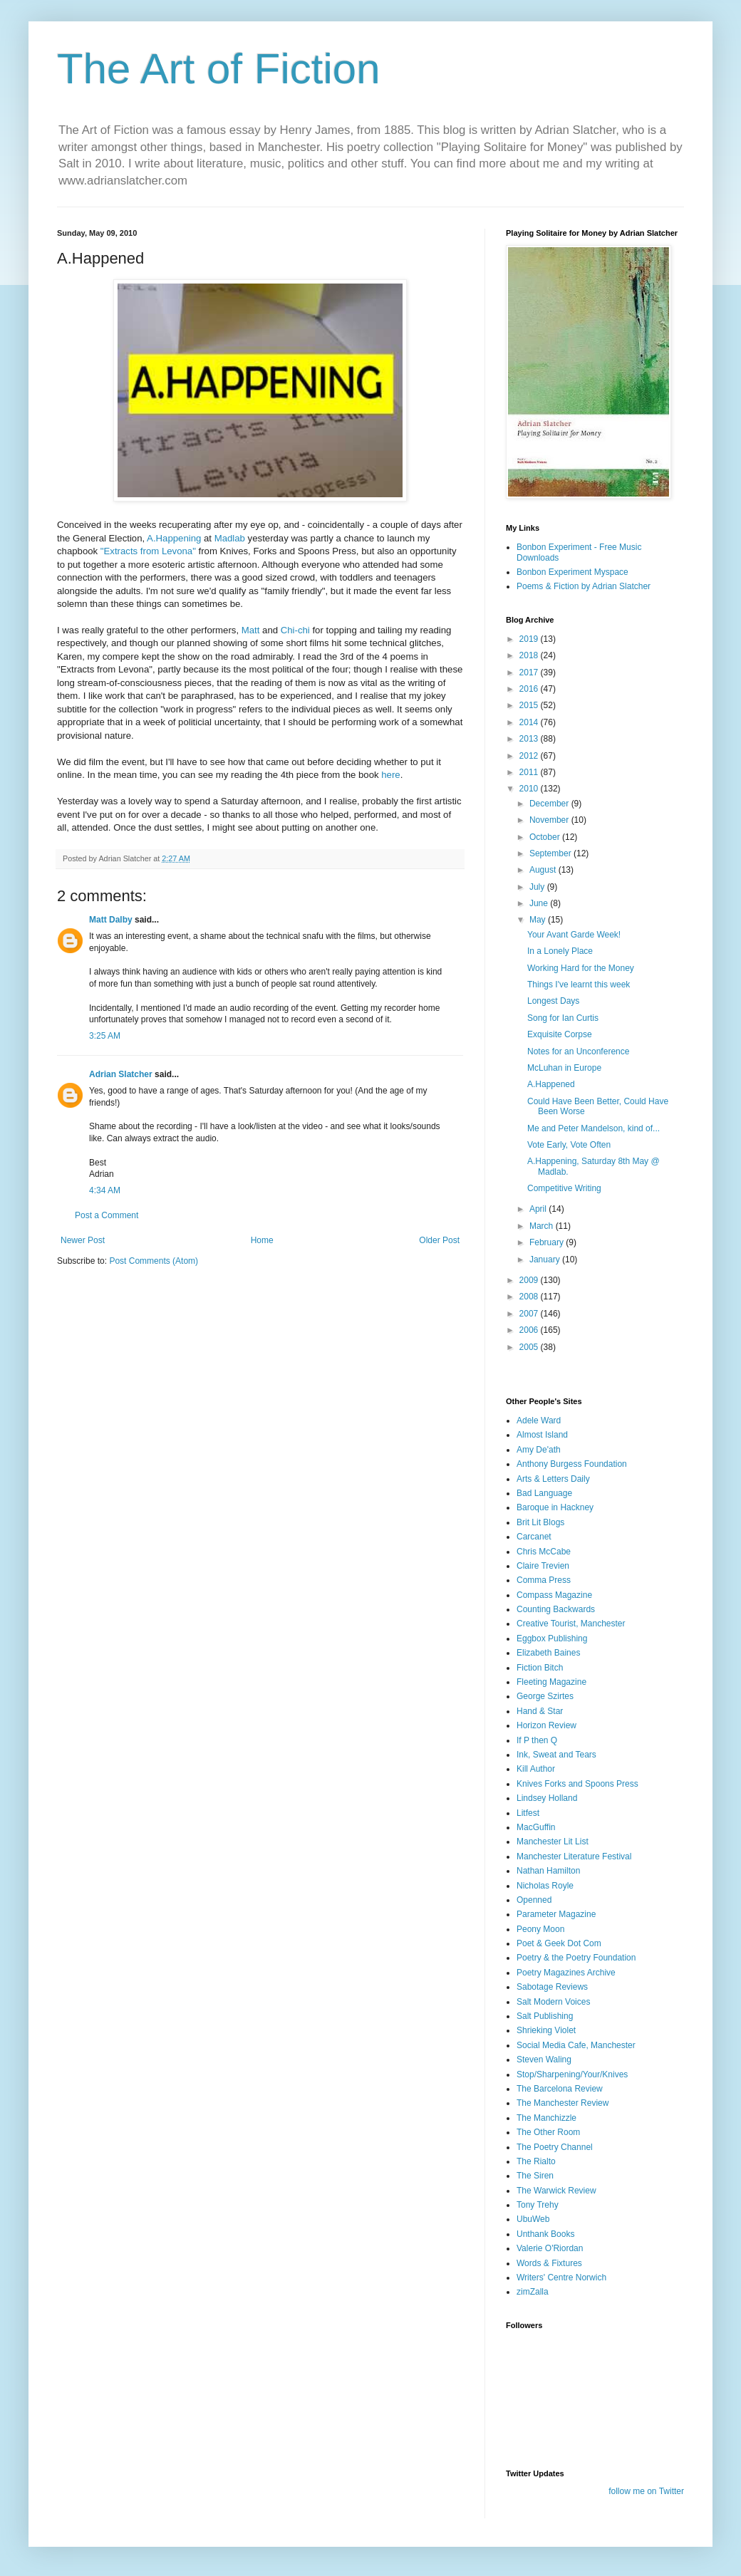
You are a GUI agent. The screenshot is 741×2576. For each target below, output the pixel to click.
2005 (530, 1347)
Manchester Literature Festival (574, 1856)
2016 (530, 689)
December (550, 804)
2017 (530, 672)
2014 (530, 722)
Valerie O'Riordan (550, 2248)
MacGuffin (536, 1827)
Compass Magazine (554, 1595)
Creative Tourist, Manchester (571, 1624)
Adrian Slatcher (120, 1074)
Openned (534, 1900)
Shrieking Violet (546, 2030)
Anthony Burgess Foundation (572, 1464)
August (544, 870)
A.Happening (175, 538)
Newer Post (83, 1240)
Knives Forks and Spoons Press (577, 1784)
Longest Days (553, 1001)
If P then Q (537, 1740)
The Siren (535, 2176)
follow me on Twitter (646, 2491)
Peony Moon (540, 1929)
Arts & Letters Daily (553, 1479)
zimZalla (533, 2292)
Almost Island (542, 1435)
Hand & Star (540, 1711)
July (538, 887)
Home (262, 1240)
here (390, 774)
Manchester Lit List (553, 1842)
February (547, 1242)
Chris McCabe (544, 1552)
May (538, 920)
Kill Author (536, 1769)
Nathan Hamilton (548, 1871)
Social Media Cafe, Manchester (576, 2045)
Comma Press (544, 1580)
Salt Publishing (545, 2016)
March (542, 1226)
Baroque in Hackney (555, 1507)
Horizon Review (546, 1725)
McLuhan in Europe (564, 1068)
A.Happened (551, 1084)
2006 (530, 1330)
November (550, 820)
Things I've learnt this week (578, 985)
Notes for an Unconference (578, 1051)
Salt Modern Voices (553, 2002)
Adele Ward (539, 1420)
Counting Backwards (556, 1609)
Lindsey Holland (547, 1798)
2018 (530, 655)
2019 (530, 639)
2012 (530, 756)
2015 (530, 705)
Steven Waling (544, 2060)
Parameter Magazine (556, 1914)
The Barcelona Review (560, 2089)
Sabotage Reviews (552, 1987)
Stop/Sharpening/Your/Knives (572, 2074)
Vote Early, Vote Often (569, 1145)
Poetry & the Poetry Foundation (576, 1958)
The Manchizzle (546, 2118)
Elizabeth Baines (548, 1653)
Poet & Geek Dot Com (559, 1943)
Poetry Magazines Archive (566, 1973)
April (539, 1209)
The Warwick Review (556, 2191)
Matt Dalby (111, 920)
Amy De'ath (539, 1450)
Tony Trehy (538, 2205)
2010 (530, 789)
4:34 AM (104, 1190)
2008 (530, 1297)
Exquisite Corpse (559, 1034)
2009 (530, 1280)
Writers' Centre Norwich (561, 2277)
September (551, 853)
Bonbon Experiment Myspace (572, 572)
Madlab (231, 538)
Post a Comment (106, 1215)
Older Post (439, 1240)
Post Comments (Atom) (153, 1261)
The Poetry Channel (555, 2147)
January (545, 1259)
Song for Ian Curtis (562, 1018)
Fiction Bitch (540, 1668)
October (545, 837)
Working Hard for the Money (580, 968)
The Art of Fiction (218, 69)
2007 (530, 1314)
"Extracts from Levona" (148, 551)
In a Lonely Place (560, 951)
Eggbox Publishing (552, 1638)
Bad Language (544, 1493)
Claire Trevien (543, 1566)
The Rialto (536, 2161)
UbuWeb (533, 2219)
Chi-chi (295, 630)
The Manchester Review (562, 2103)
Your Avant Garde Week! (574, 935)
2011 (530, 772)
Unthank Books (545, 2234)
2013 (530, 739)
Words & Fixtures (549, 2263)
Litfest (528, 1813)
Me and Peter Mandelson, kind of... (593, 1128)
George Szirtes (545, 1696)
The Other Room (548, 2132)
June (539, 903)
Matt (251, 630)
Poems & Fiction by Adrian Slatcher (584, 586)
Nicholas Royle (545, 1886)
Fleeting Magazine (551, 1682)
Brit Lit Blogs (540, 1522)
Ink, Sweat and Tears (556, 1755)
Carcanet (534, 1537)
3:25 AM (104, 1036)
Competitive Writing (564, 1188)
